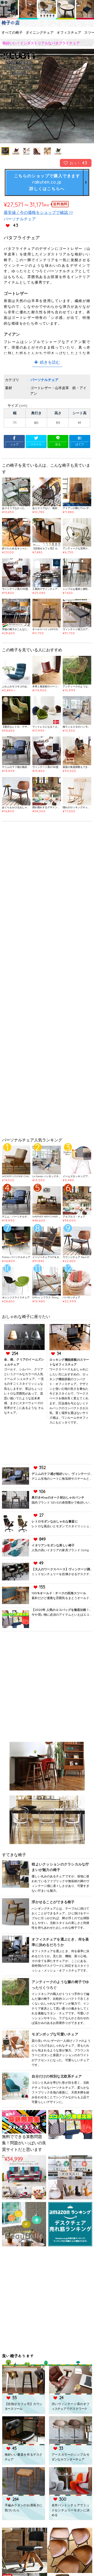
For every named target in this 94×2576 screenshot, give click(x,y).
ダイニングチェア (40, 32)
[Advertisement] (47, 981)
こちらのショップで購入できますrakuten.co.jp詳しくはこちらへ (47, 182)
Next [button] (86, 98)
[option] (47, 96)
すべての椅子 (12, 32)
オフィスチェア (69, 32)
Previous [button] (7, 98)
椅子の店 (11, 22)
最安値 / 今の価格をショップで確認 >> (38, 212)
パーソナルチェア (20, 218)
